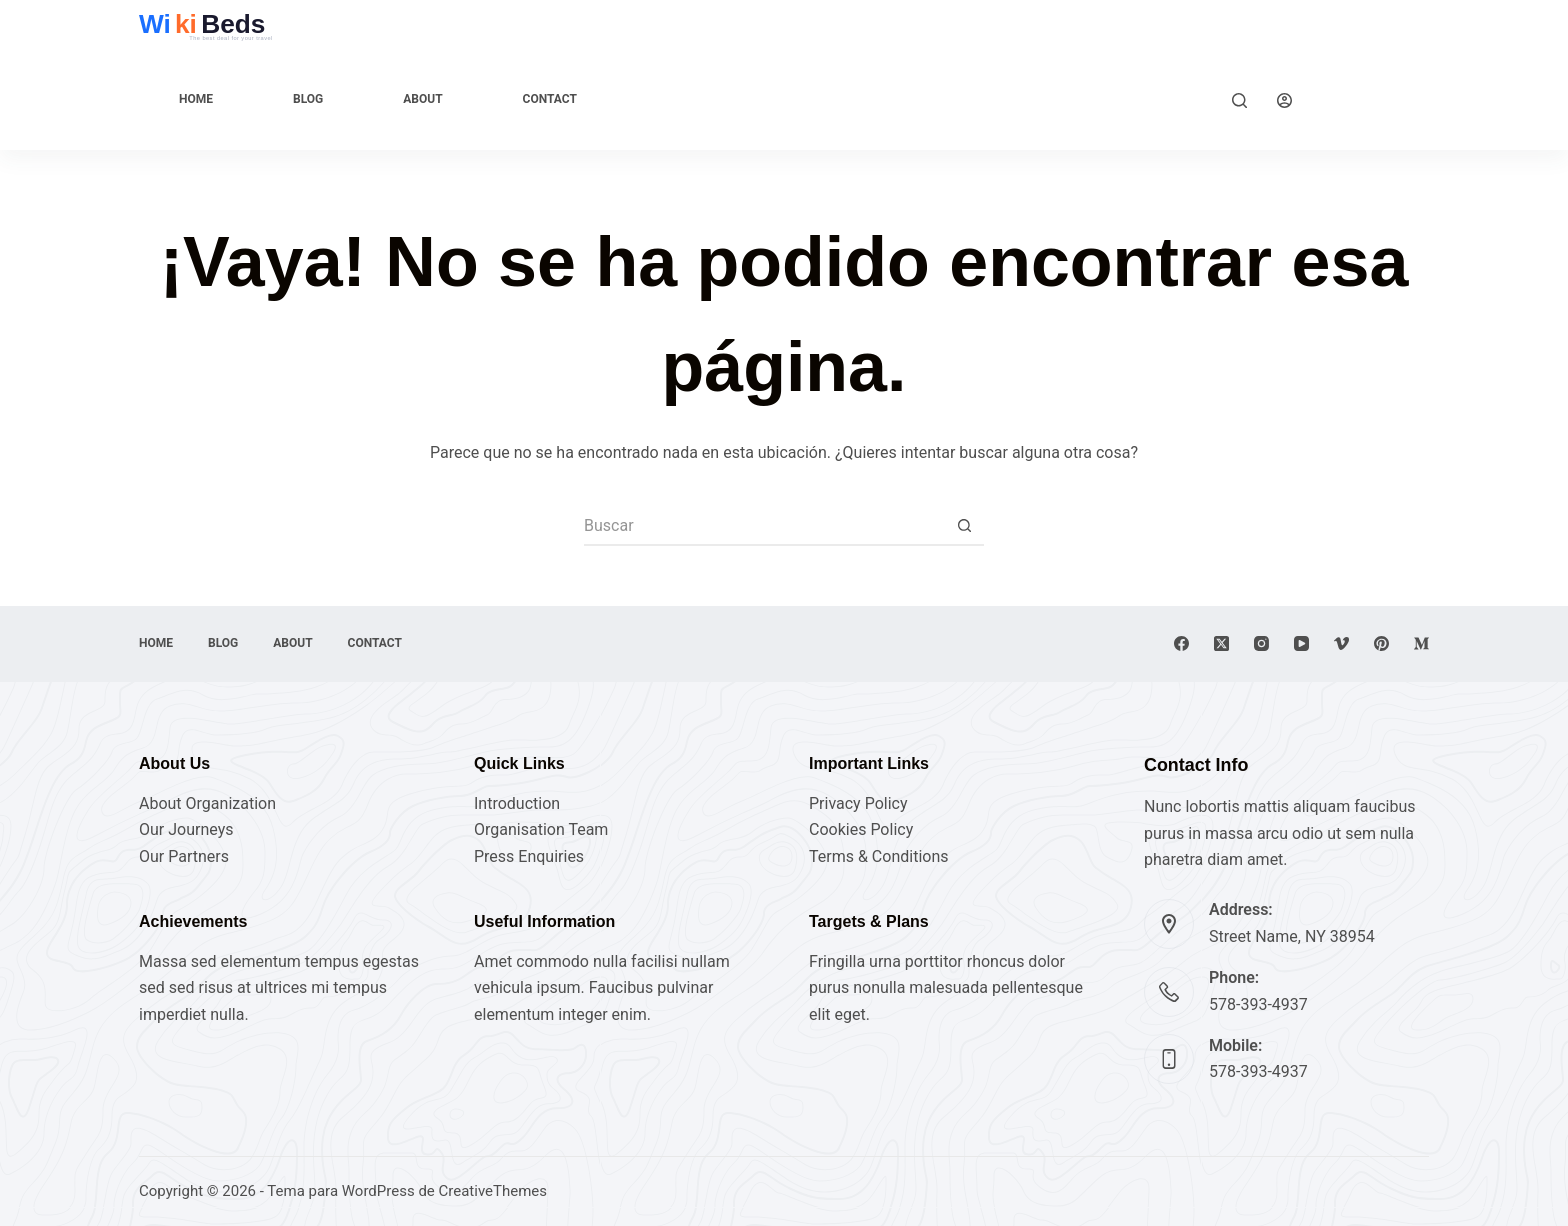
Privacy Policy (858, 803)
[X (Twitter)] (1221, 643)
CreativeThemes (493, 1191)
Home (196, 99)
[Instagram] (1261, 643)
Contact (550, 99)
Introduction (517, 803)
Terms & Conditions (879, 856)
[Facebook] (1181, 643)
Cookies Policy (861, 829)
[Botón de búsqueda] (964, 526)
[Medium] (1421, 643)
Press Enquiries (529, 856)
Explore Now (1375, 99)
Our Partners (184, 856)
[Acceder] (1284, 100)
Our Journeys (186, 829)
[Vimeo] (1341, 643)
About (422, 99)
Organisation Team (541, 829)
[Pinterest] (1381, 643)
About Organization (207, 803)
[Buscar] (1239, 100)
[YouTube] (1301, 643)
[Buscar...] (764, 526)
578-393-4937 (1258, 1004)
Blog (308, 99)
